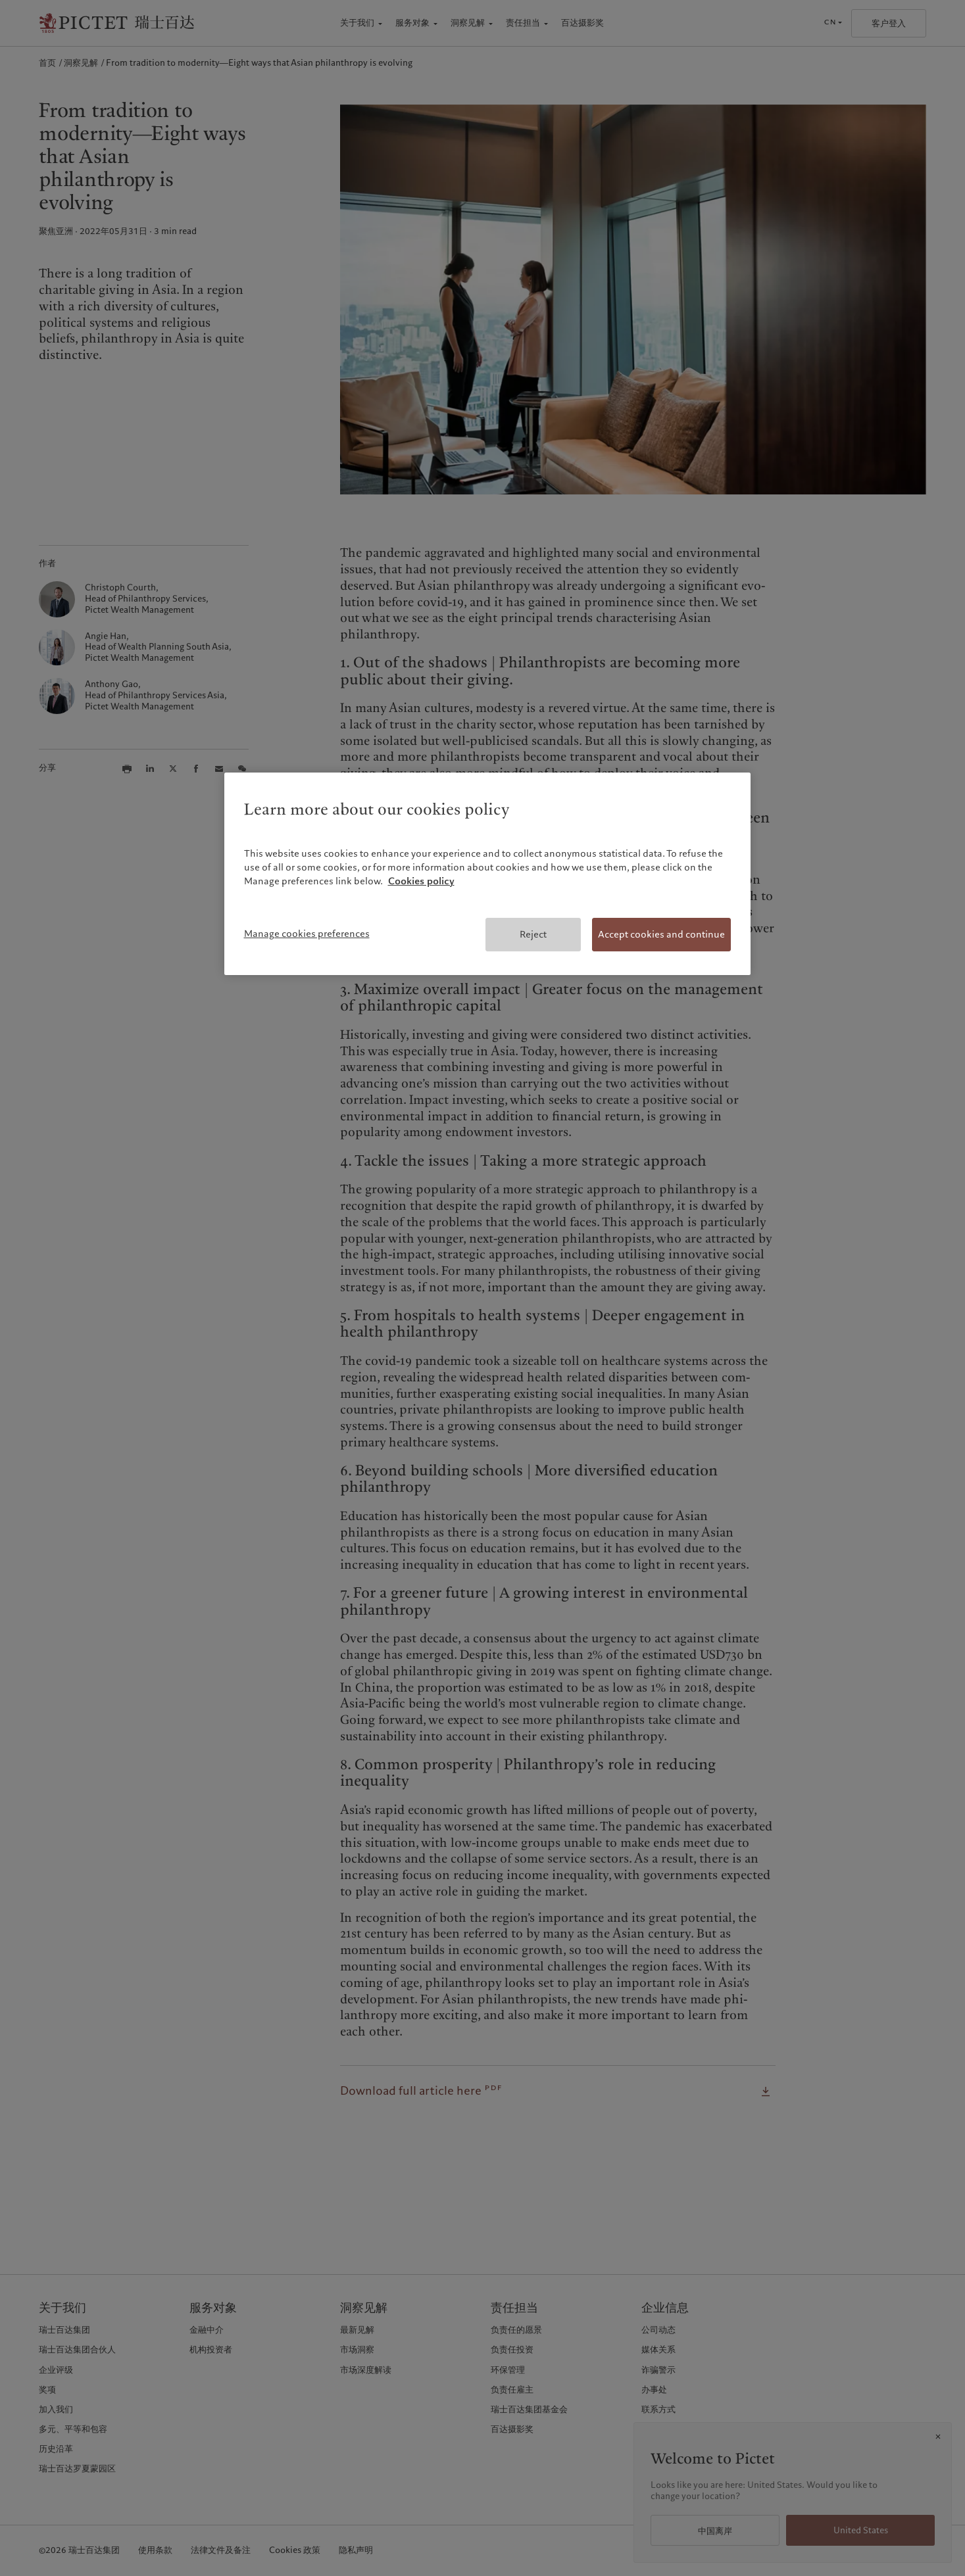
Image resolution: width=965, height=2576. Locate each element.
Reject (533, 934)
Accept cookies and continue (661, 934)
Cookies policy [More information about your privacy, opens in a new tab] (421, 881)
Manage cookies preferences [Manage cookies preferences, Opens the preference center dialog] (307, 933)
